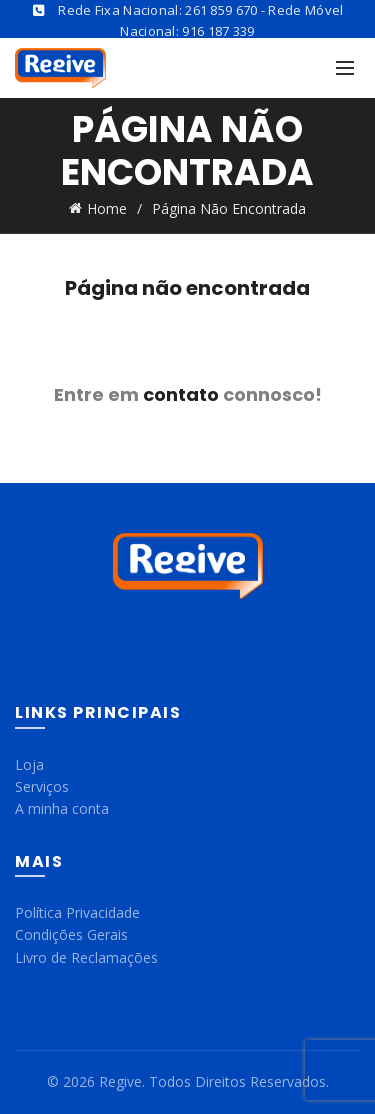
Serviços (42, 786)
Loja (29, 764)
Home (107, 208)
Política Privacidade (77, 912)
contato (181, 394)
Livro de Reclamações (86, 957)
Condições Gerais (71, 934)
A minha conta (62, 808)
